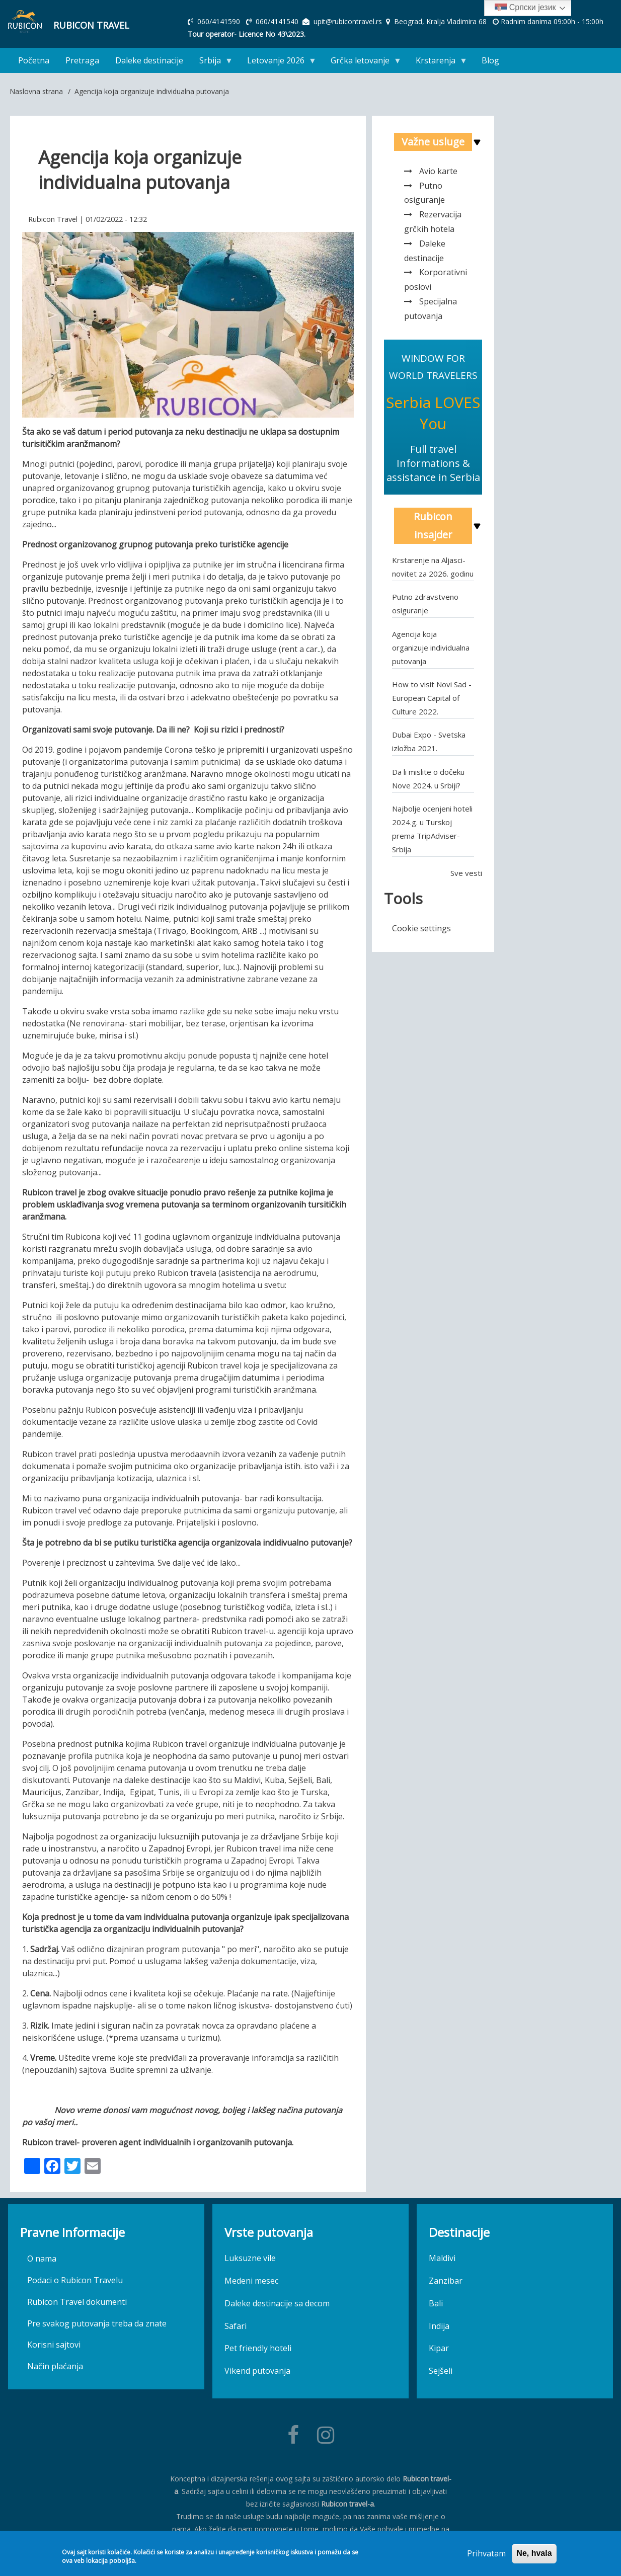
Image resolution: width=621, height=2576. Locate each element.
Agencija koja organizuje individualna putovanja (431, 647)
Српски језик (525, 8)
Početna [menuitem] (33, 60)
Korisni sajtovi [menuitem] (54, 2344)
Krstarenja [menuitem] (438, 62)
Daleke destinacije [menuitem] (149, 60)
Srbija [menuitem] (212, 62)
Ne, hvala (534, 2553)
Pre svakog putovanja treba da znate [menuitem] (97, 2323)
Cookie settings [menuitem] (421, 928)
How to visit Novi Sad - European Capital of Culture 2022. (432, 697)
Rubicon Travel (91, 25)
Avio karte (438, 171)
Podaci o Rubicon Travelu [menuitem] (75, 2280)
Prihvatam (486, 2553)
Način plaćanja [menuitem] (55, 2366)
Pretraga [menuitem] (82, 60)
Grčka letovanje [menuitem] (362, 62)
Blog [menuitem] (490, 60)
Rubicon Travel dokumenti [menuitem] (77, 2301)
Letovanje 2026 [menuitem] (278, 62)
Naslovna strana (36, 91)
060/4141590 (219, 21)
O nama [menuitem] (41, 2258)
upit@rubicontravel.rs (348, 21)
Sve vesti (466, 873)
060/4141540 (278, 21)
